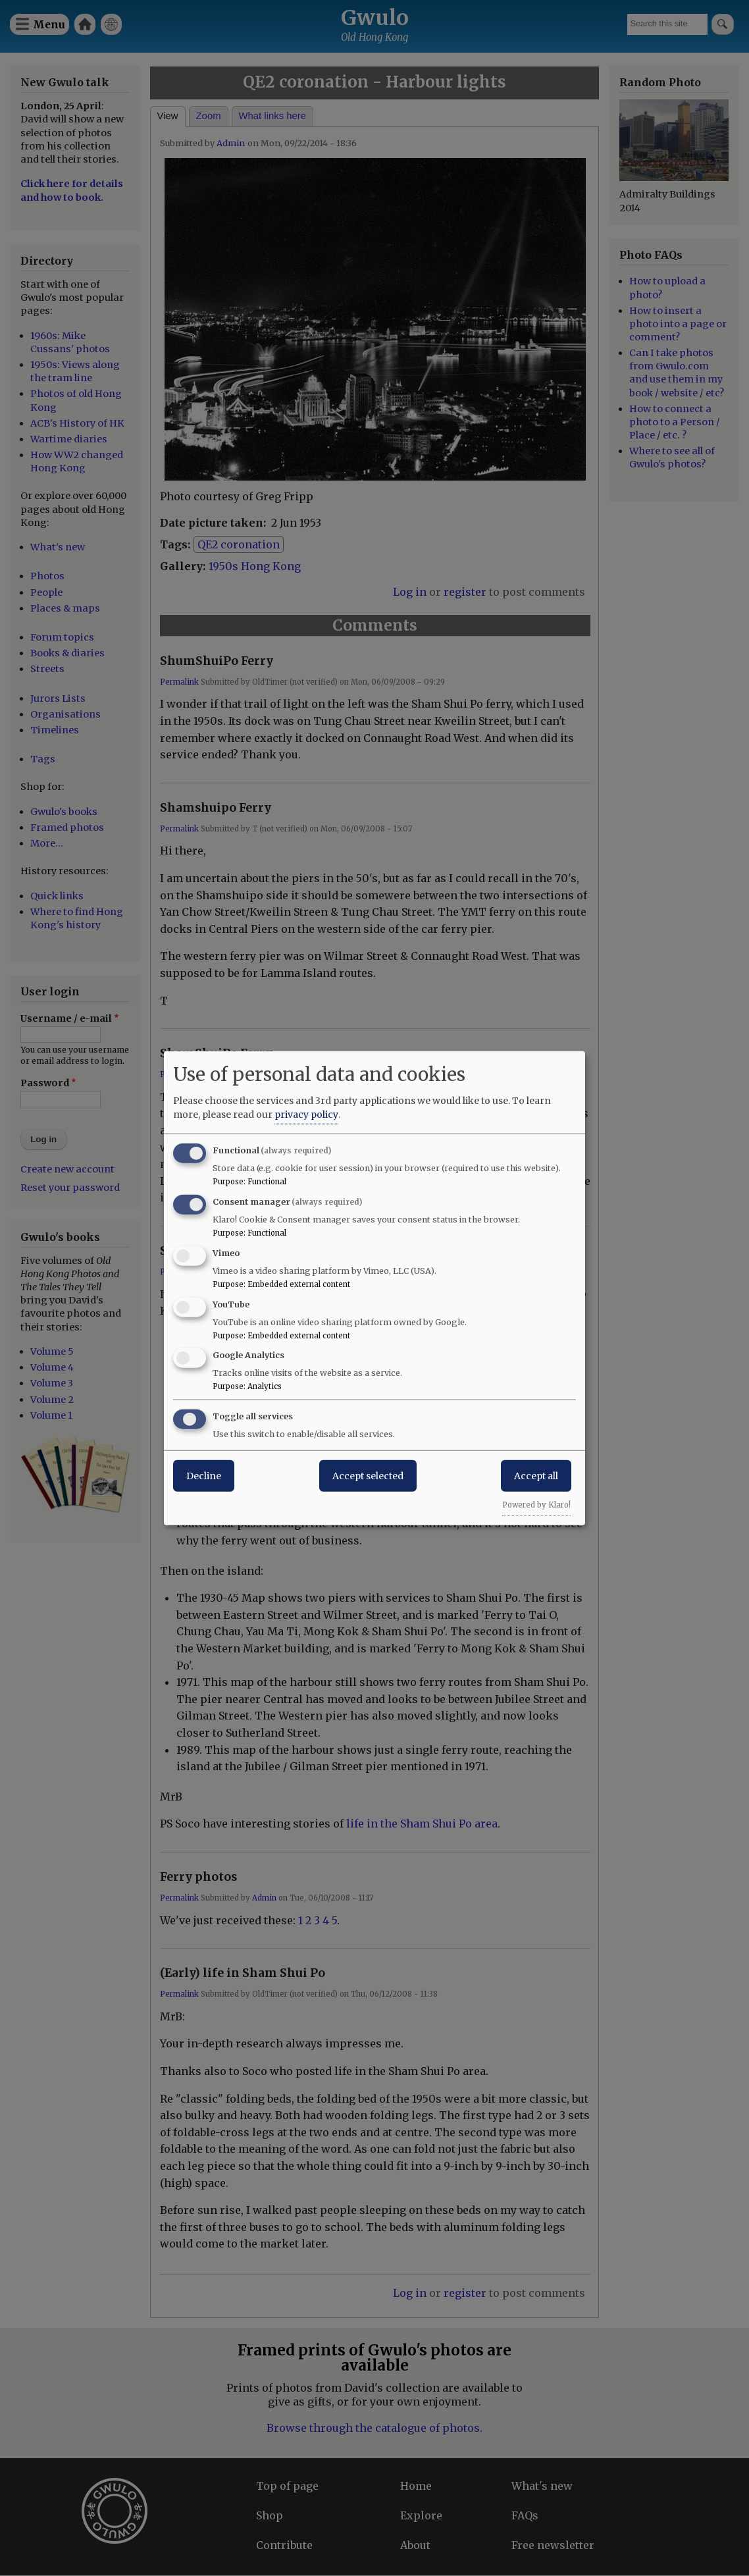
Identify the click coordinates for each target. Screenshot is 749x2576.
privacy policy (306, 1114)
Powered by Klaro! (536, 1505)
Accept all (536, 1476)
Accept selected (367, 1476)
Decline (203, 1476)
